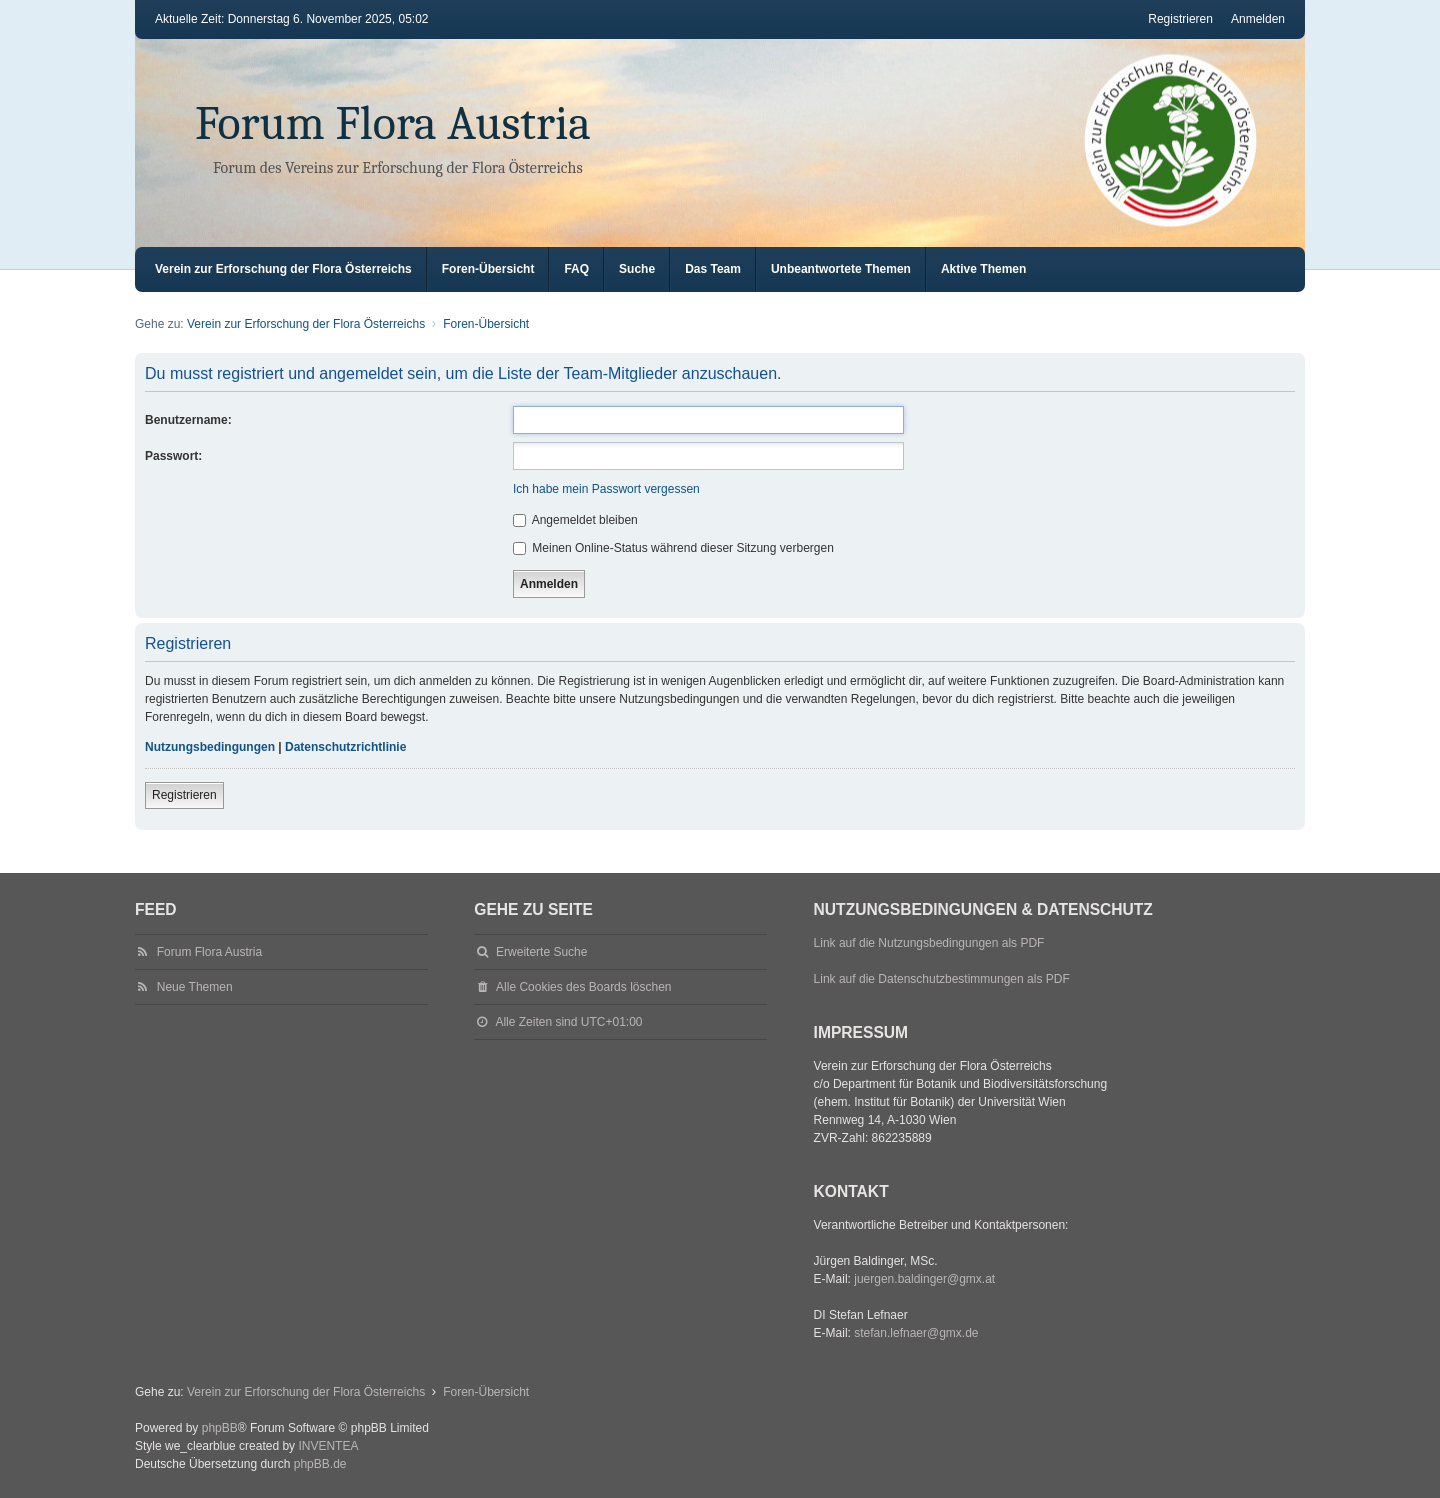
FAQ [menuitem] (576, 269)
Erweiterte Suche (541, 952)
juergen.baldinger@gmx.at (924, 1279)
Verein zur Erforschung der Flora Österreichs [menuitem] (283, 269)
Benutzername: (188, 420)
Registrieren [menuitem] (1180, 19)
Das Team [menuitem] (713, 269)
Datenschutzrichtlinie (345, 747)
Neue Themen (195, 987)
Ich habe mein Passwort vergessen (606, 489)
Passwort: (173, 456)
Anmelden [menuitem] (1258, 19)
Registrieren (184, 795)
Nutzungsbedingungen (210, 747)
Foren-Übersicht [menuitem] (488, 269)
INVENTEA (328, 1446)
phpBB (220, 1428)
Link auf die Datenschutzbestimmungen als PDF (942, 979)
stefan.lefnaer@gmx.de (916, 1333)
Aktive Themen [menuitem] (983, 269)
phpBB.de (320, 1464)
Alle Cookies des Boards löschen (583, 987)
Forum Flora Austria (393, 123)
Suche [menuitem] (637, 269)
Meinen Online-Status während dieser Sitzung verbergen (673, 548)
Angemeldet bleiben (575, 520)
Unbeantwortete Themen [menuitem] (841, 269)
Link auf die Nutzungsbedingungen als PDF (929, 943)
